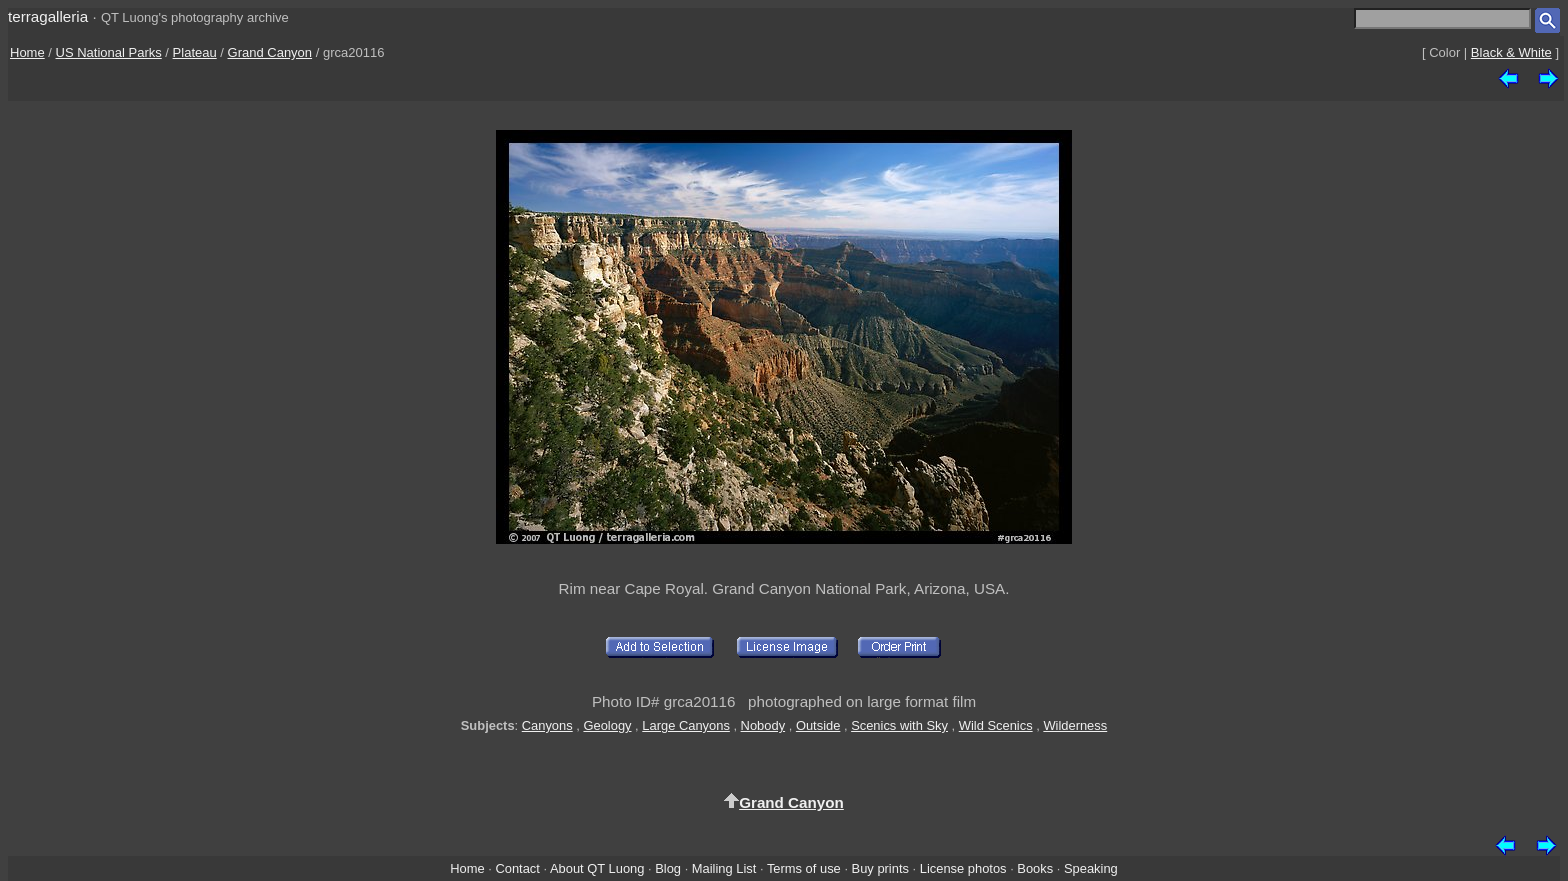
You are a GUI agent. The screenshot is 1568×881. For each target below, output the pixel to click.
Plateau (195, 52)
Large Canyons (686, 725)
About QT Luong (597, 868)
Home (27, 52)
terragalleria (48, 16)
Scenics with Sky (899, 725)
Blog (668, 868)
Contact (517, 868)
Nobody (763, 725)
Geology (607, 725)
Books (1035, 868)
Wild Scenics (996, 725)
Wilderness (1075, 725)
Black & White (1511, 52)
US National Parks (109, 52)
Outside (818, 725)
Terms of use (804, 868)
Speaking (1091, 868)
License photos (963, 868)
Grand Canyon (270, 52)
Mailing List (724, 868)
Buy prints (880, 868)
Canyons (547, 725)
